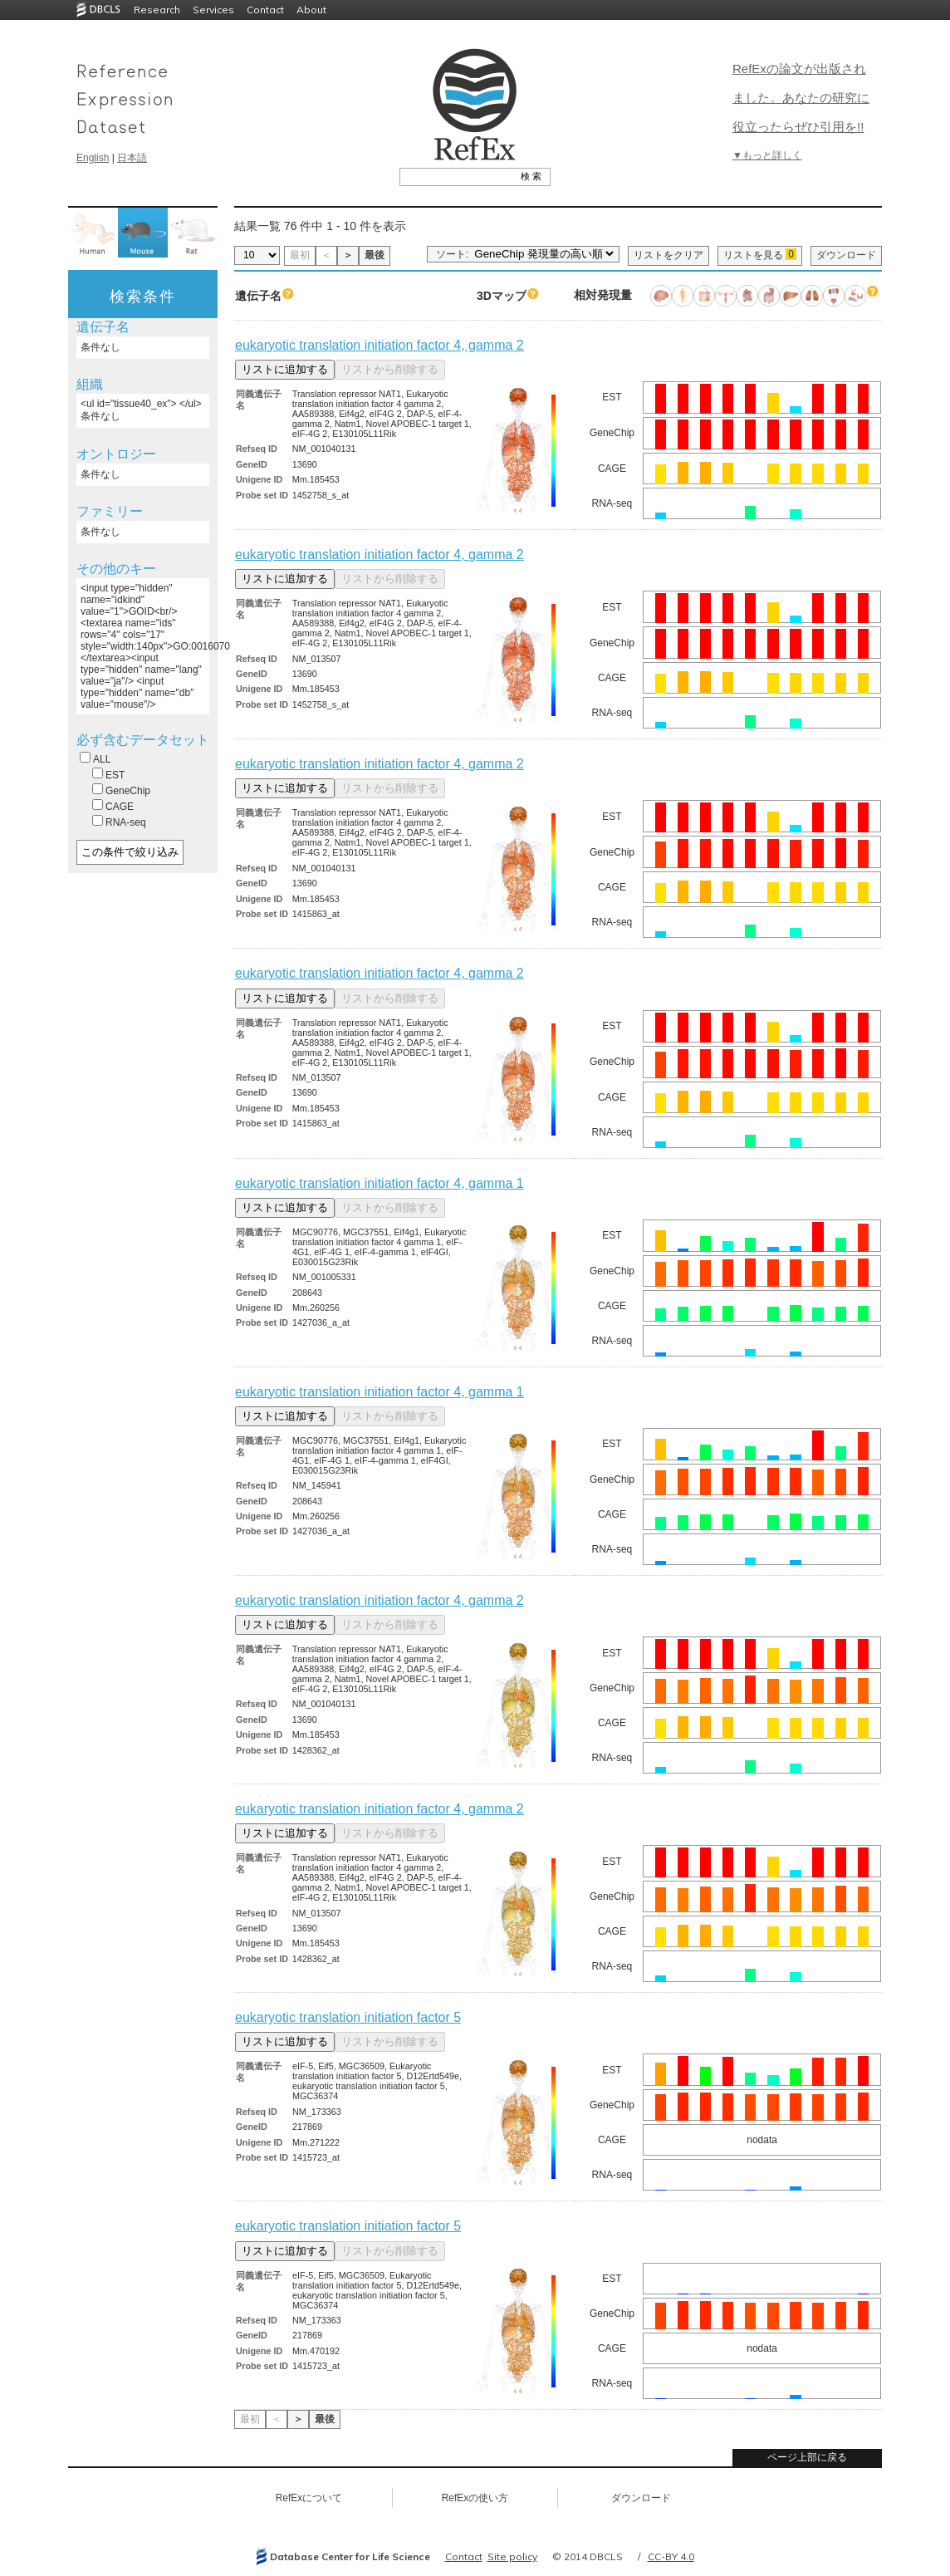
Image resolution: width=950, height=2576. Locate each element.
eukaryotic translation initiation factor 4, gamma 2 (379, 345)
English (92, 158)
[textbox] (456, 176)
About (311, 9)
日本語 (132, 158)
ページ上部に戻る (807, 2457)
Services (213, 9)
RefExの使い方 (475, 2498)
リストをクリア (668, 255)
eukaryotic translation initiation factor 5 (348, 2017)
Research (157, 9)
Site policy (512, 2556)
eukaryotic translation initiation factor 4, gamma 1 (379, 1183)
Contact (265, 9)
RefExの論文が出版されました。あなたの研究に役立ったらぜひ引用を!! (800, 97)
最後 (374, 255)
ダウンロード (846, 255)
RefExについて (309, 2498)
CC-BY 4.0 (671, 2556)
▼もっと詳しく (767, 155)
